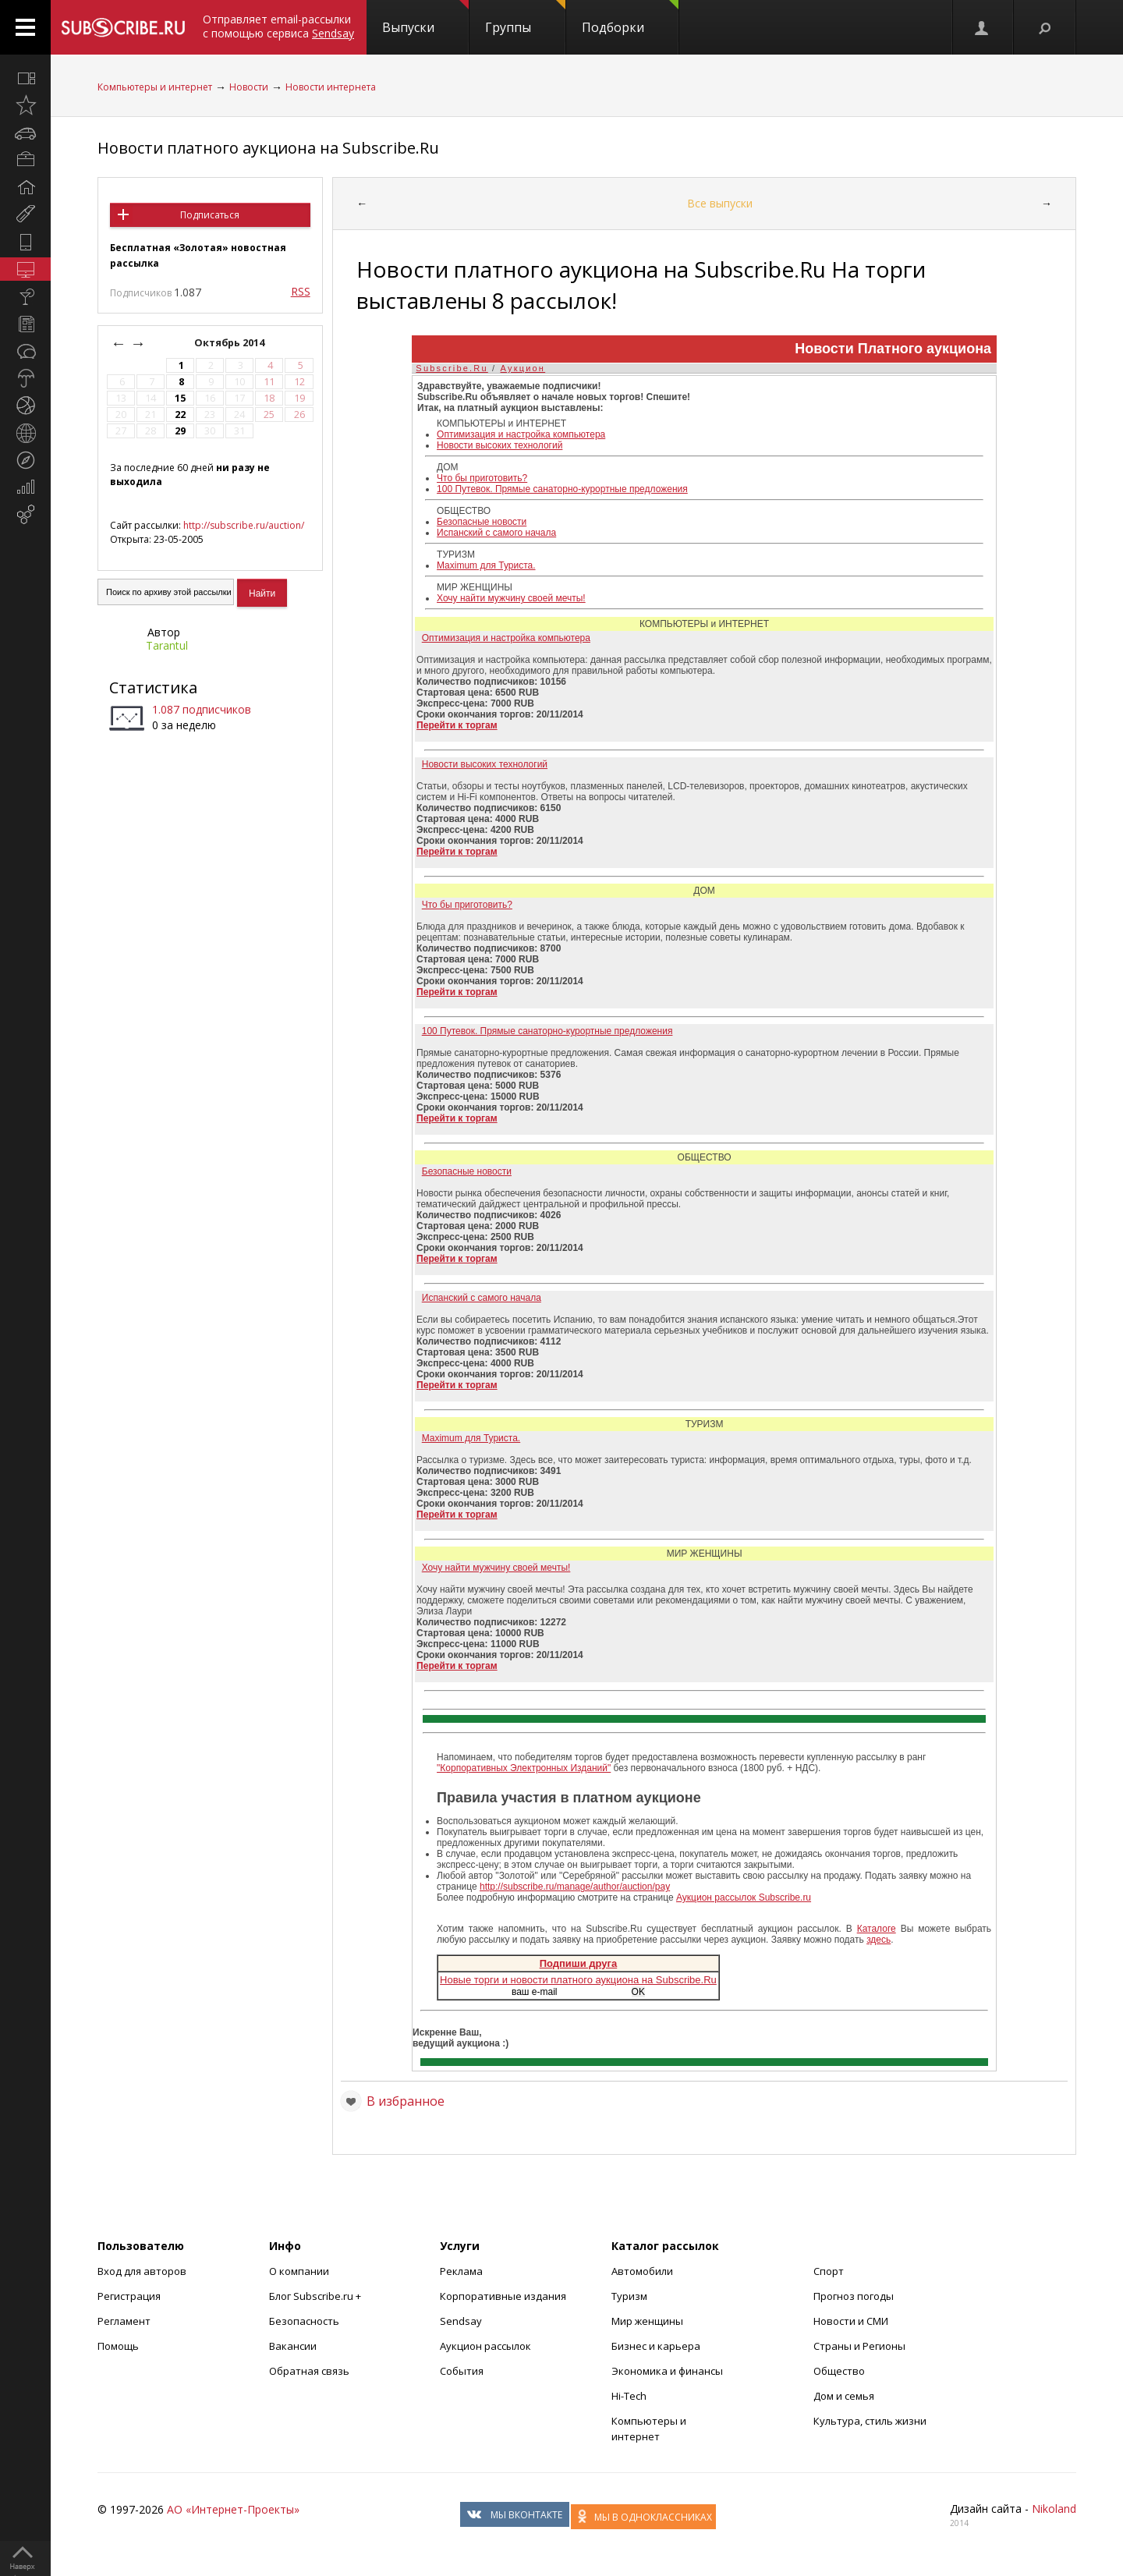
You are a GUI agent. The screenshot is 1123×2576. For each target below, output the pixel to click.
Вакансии (293, 2346)
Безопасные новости (481, 521)
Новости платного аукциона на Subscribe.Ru (268, 147)
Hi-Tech (629, 2396)
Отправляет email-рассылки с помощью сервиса (278, 26)
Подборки (630, 18)
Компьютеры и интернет (154, 87)
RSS (300, 291)
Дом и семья (843, 2396)
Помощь (118, 2346)
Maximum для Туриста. (486, 565)
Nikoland (1054, 2508)
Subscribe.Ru (451, 368)
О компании (299, 2271)
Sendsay (461, 2321)
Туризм (629, 2296)
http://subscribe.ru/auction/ (243, 525)
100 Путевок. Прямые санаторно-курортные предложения (562, 489)
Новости (248, 87)
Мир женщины (647, 2321)
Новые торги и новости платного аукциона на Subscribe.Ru (578, 1980)
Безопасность (304, 2321)
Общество (839, 2371)
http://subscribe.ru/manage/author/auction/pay (575, 1886)
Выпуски (425, 18)
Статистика (153, 687)
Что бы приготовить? (482, 478)
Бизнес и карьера (655, 2346)
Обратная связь (309, 2371)
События (462, 2371)
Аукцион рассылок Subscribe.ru (743, 1897)
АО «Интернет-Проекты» (233, 2509)
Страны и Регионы (859, 2346)
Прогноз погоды (853, 2296)
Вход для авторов (141, 2271)
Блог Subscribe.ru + (316, 2296)
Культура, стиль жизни (869, 2421)
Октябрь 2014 (230, 342)
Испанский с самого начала (496, 532)
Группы (525, 18)
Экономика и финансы (667, 2371)
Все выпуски (720, 203)
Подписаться (209, 214)
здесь (878, 1939)
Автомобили (642, 2271)
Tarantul (167, 645)
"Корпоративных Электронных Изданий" (524, 1768)
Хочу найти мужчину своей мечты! (511, 598)
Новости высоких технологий (499, 445)
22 (180, 414)
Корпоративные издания (503, 2296)
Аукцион (523, 368)
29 (180, 431)
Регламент (124, 2321)
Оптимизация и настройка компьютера (521, 434)
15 (180, 398)
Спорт (828, 2271)
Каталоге (876, 1928)
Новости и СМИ (850, 2321)
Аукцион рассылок (485, 2346)
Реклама (461, 2271)
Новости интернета (330, 87)
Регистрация (129, 2296)
